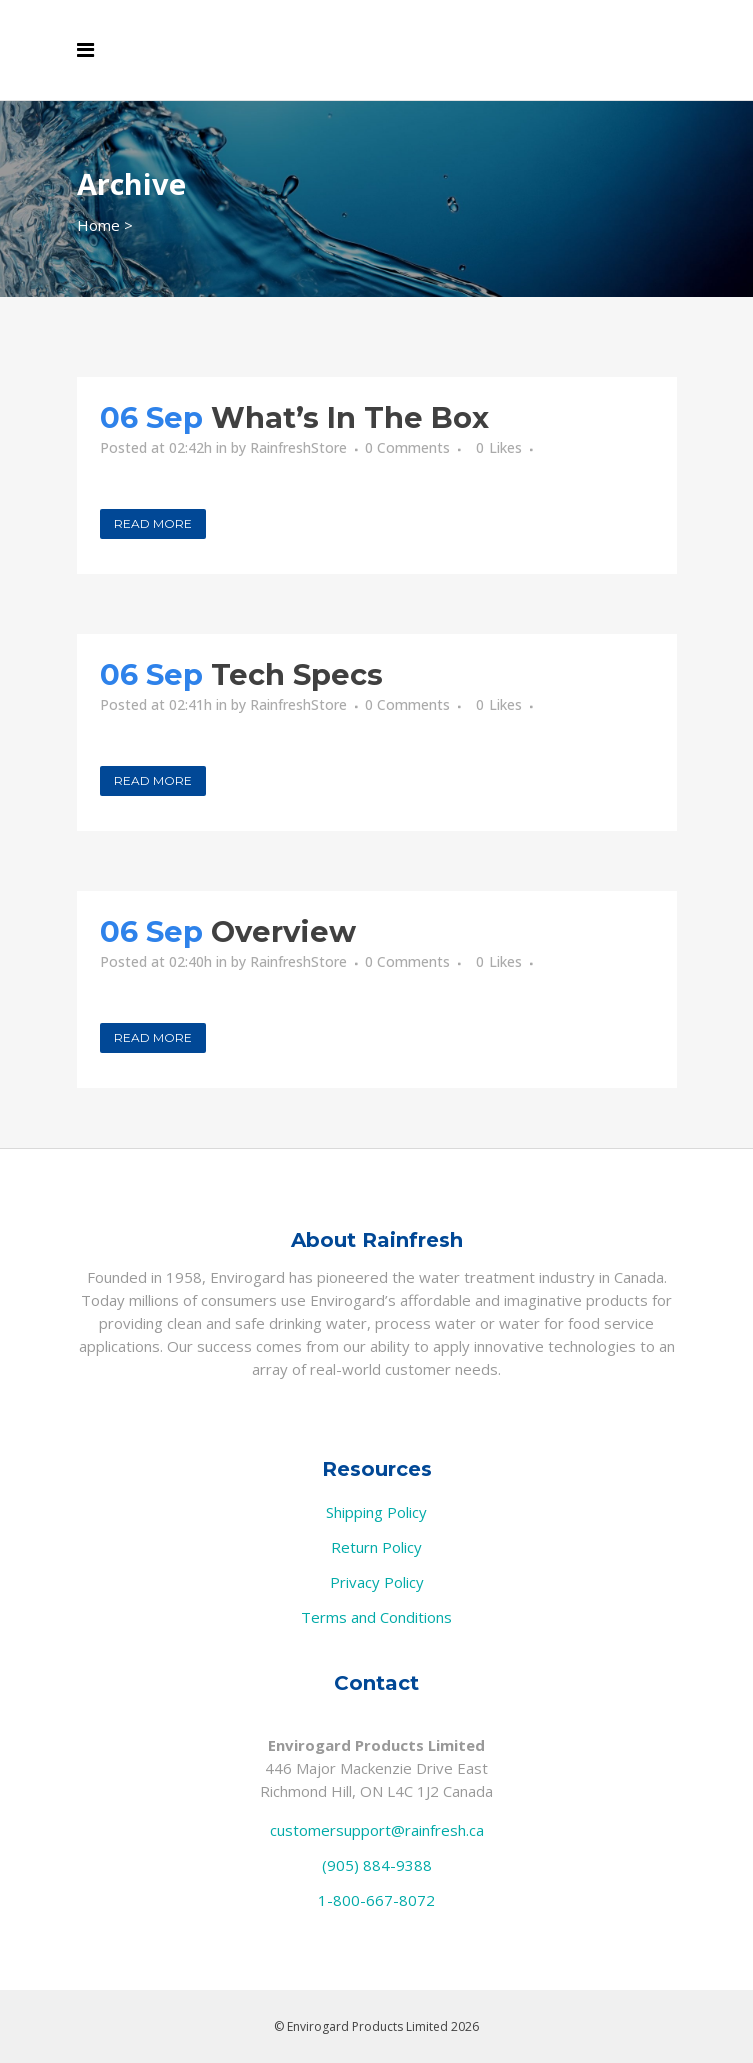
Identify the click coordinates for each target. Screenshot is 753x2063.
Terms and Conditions (376, 1617)
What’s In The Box (350, 417)
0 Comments (407, 447)
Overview (283, 931)
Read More (153, 523)
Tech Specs (297, 674)
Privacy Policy (377, 1582)
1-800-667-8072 (376, 1900)
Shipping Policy (376, 1512)
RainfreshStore (298, 447)
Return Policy (376, 1547)
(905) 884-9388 (377, 1865)
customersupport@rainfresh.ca (377, 1830)
